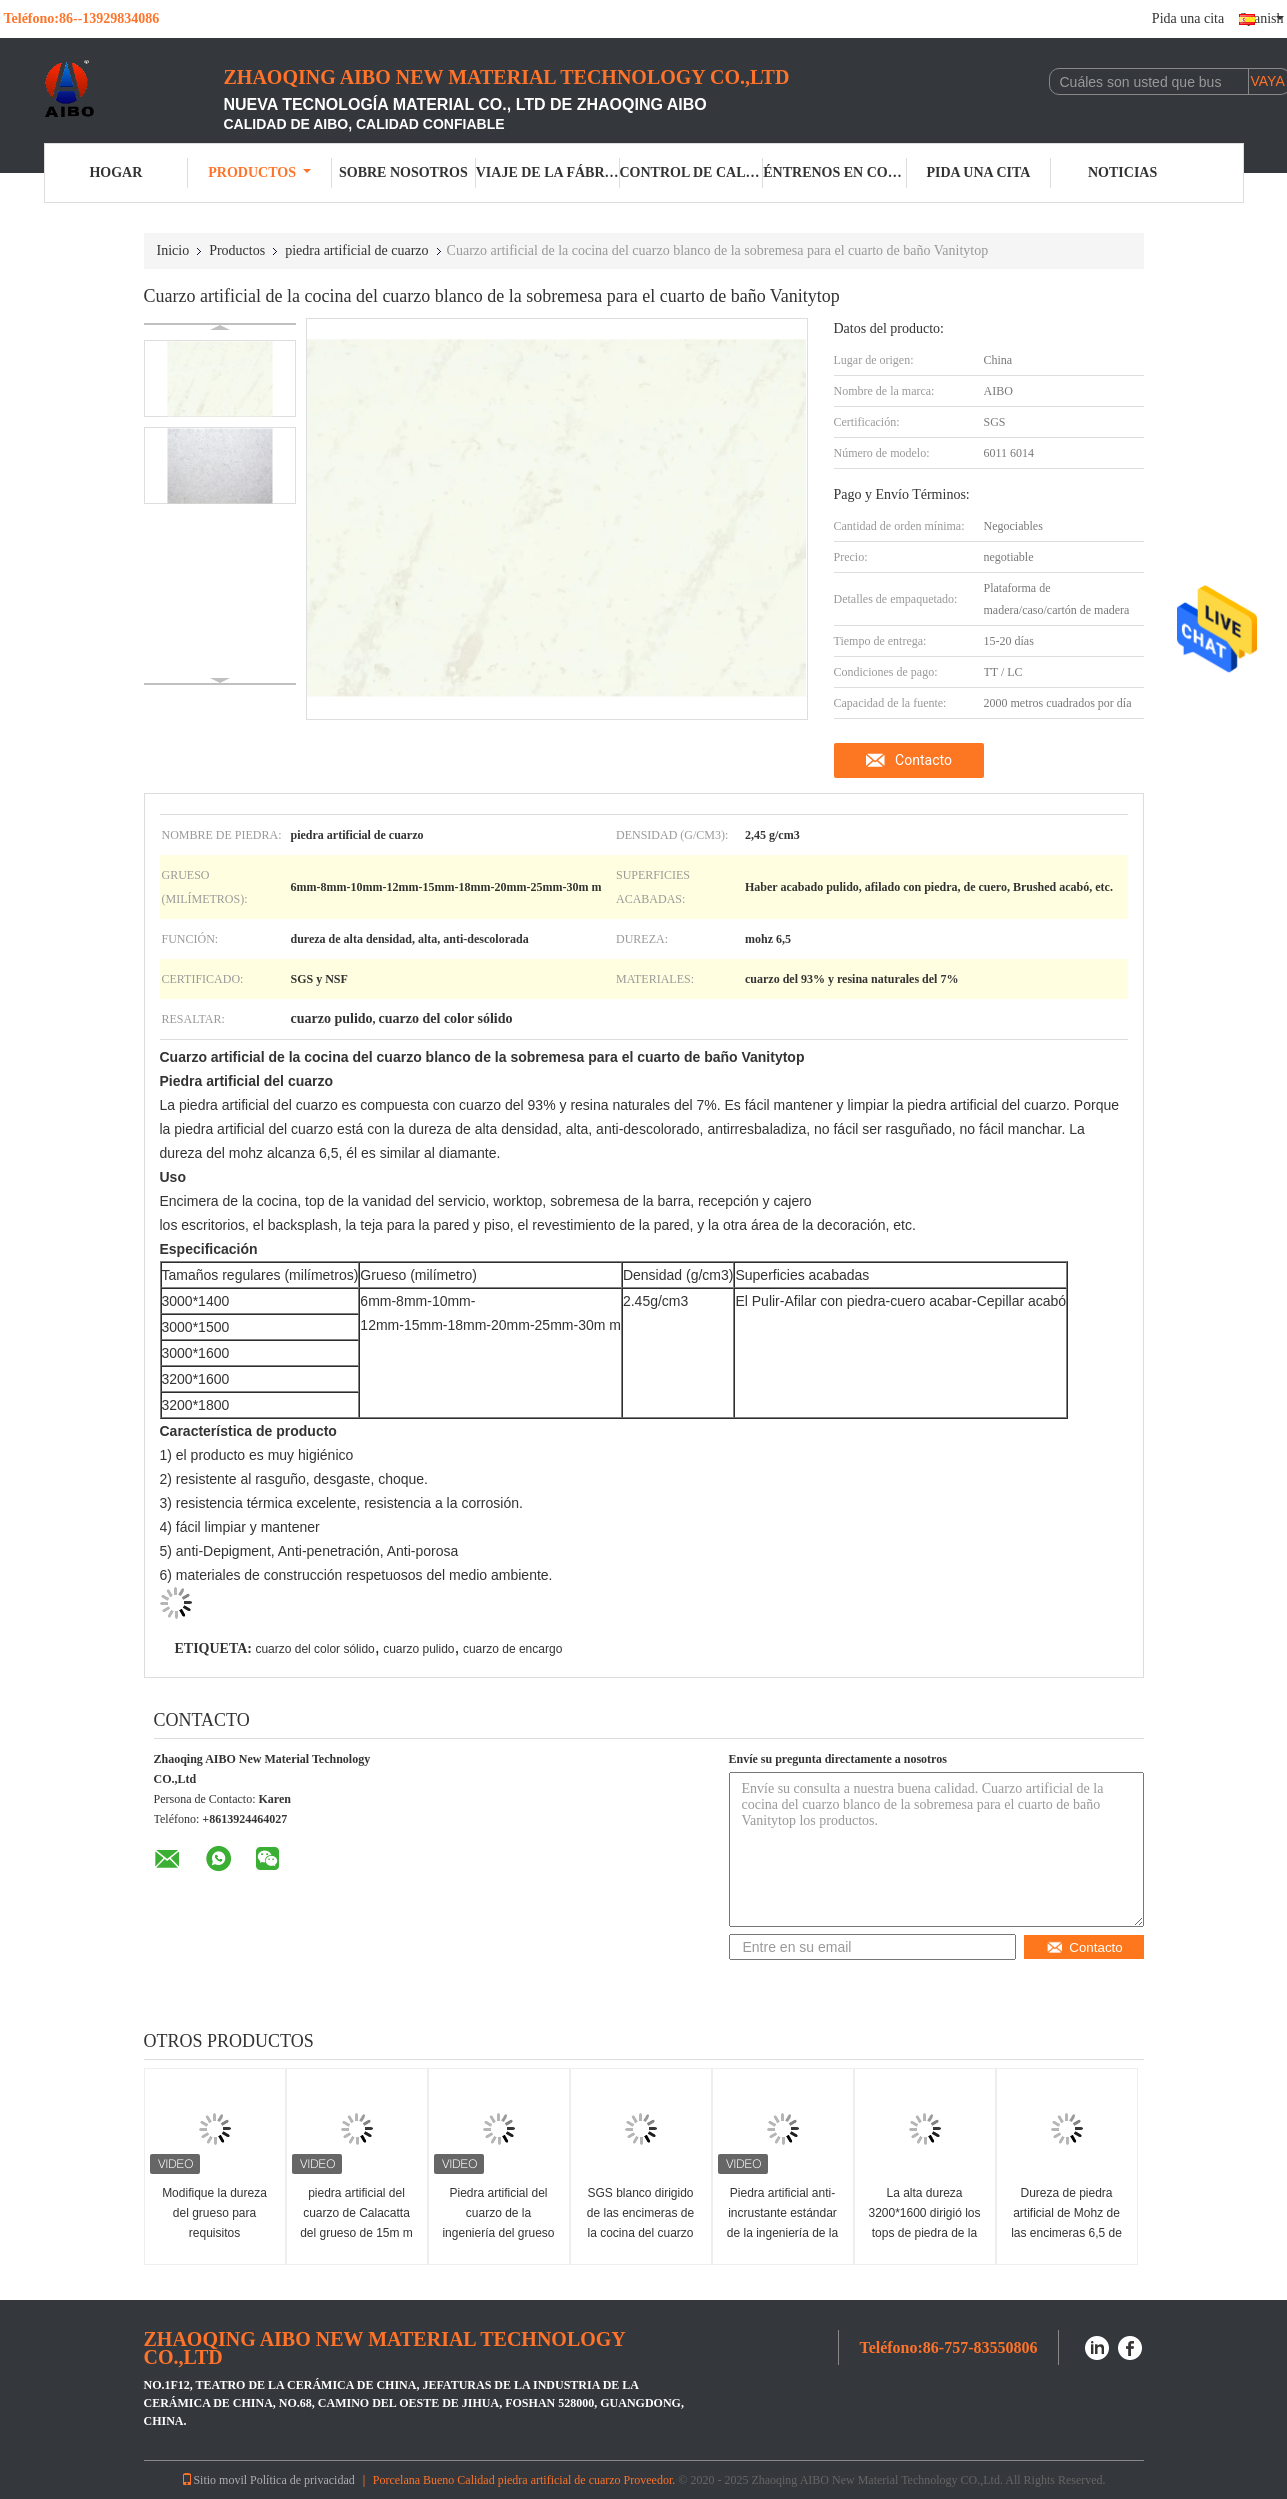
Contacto (923, 760)
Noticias (1122, 172)
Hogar (115, 172)
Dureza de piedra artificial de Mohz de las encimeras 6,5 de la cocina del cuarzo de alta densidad (1066, 2233)
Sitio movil (214, 2480)
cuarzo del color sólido (314, 1649)
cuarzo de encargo (512, 1649)
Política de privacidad (302, 2480)
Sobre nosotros (403, 172)
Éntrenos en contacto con (835, 172)
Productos (259, 172)
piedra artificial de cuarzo (356, 250)
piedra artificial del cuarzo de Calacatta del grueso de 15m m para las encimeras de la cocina (356, 2233)
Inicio (173, 250)
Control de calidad (692, 172)
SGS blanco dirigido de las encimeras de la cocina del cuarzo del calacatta (640, 2223)
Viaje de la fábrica (548, 172)
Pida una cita (1188, 18)
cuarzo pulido (418, 1649)
